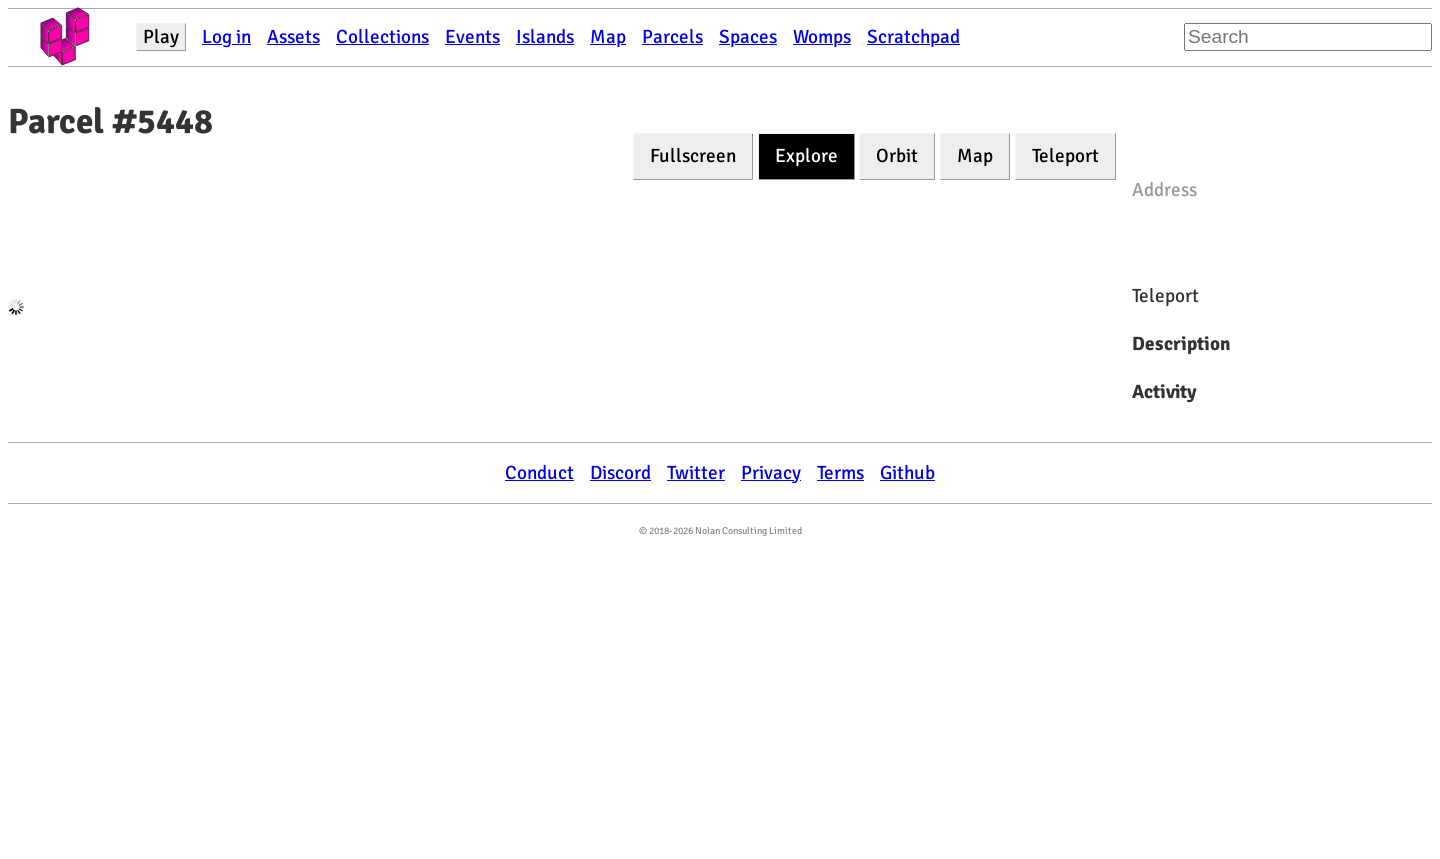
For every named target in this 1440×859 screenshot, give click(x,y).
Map (608, 37)
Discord (620, 473)
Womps (822, 37)
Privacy (771, 473)
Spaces (748, 37)
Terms (840, 473)
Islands (545, 37)
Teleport (1065, 156)
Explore (806, 156)
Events (472, 37)
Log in (226, 37)
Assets (293, 37)
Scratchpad (913, 37)
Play (161, 37)
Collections (382, 37)
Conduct (539, 473)
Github (907, 473)
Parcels (672, 37)
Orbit (897, 156)
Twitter (696, 473)
